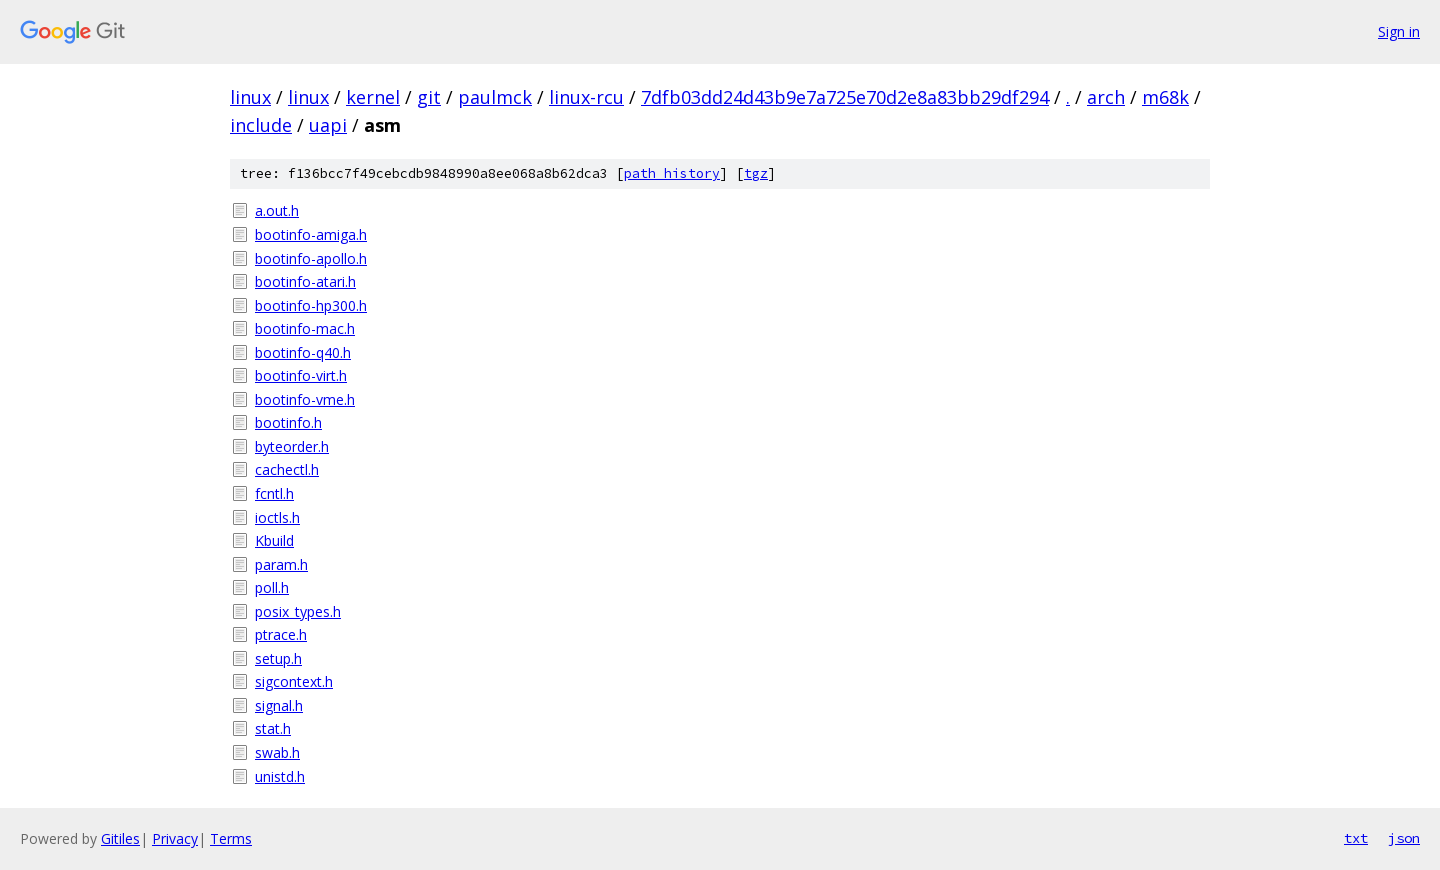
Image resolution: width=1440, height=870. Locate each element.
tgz (756, 173)
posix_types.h (298, 611)
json (1404, 838)
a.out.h (277, 210)
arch (1106, 97)
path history (672, 173)
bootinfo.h (288, 422)
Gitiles (120, 838)
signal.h (279, 705)
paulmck (495, 97)
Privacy (175, 838)
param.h (281, 564)
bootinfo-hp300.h (311, 305)
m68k (1165, 97)
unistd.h (280, 776)
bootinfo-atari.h (305, 281)
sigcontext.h (294, 681)
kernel (373, 97)
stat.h (273, 728)
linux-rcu (586, 97)
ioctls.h (277, 517)
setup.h (278, 658)
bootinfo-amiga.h (311, 234)
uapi (328, 125)
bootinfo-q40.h (303, 352)
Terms (231, 838)
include (261, 125)
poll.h (272, 587)
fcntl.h (274, 493)
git (429, 97)
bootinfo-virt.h (301, 375)
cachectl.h (287, 469)
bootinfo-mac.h (305, 328)
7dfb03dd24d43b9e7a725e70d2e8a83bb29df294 (845, 97)
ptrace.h (281, 634)
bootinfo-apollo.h (311, 258)
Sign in (1399, 31)
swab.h (277, 752)
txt (1356, 838)
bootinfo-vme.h (305, 399)
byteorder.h (292, 446)
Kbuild (274, 540)
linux (250, 97)
